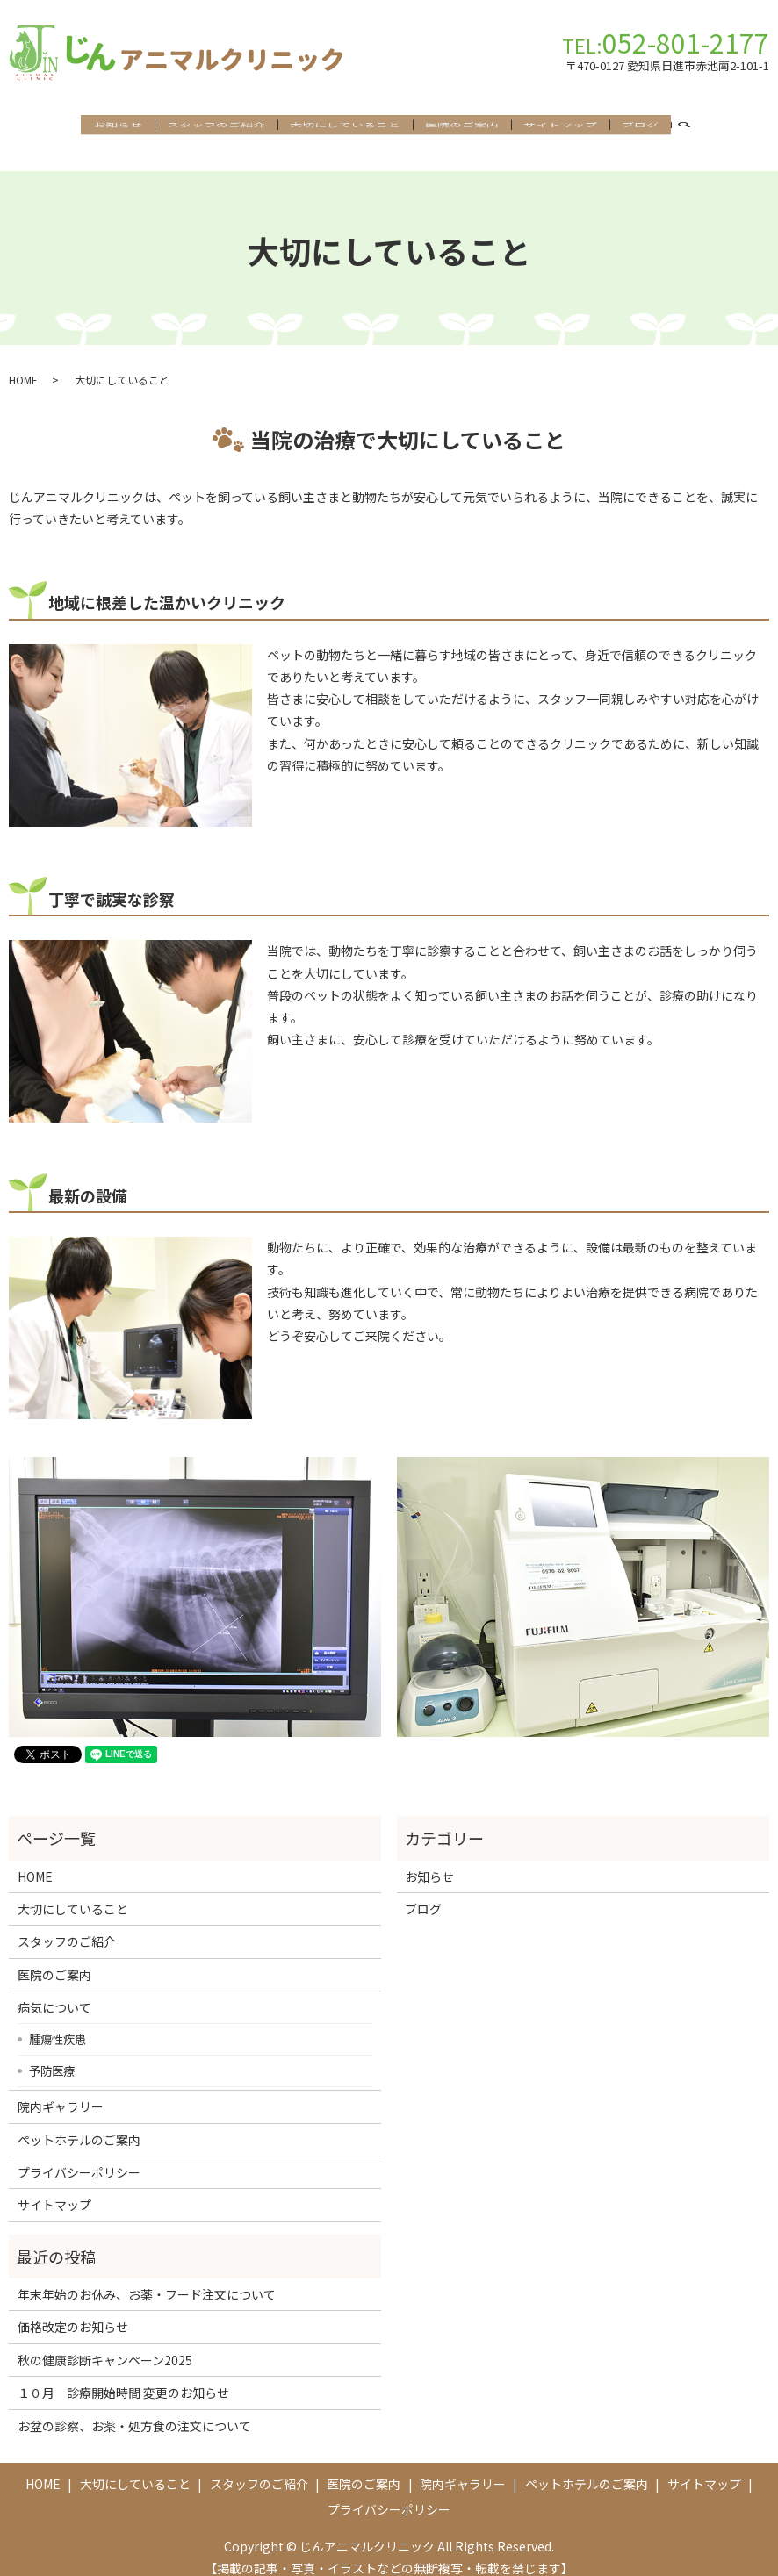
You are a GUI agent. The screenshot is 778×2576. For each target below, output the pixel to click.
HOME (23, 363)
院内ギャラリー (61, 2091)
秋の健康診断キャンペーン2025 (105, 2344)
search (691, 128)
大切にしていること (345, 127)
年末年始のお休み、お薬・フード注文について (147, 2278)
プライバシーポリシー (79, 2156)
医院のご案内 (462, 127)
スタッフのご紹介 (216, 127)
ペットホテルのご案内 (79, 2124)
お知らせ (117, 127)
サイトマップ (560, 127)
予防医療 (52, 2054)
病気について (54, 1991)
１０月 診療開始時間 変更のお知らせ (123, 2377)
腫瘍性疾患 (57, 2024)
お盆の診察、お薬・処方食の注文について (134, 2410)
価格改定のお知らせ (73, 2312)
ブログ (640, 127)
